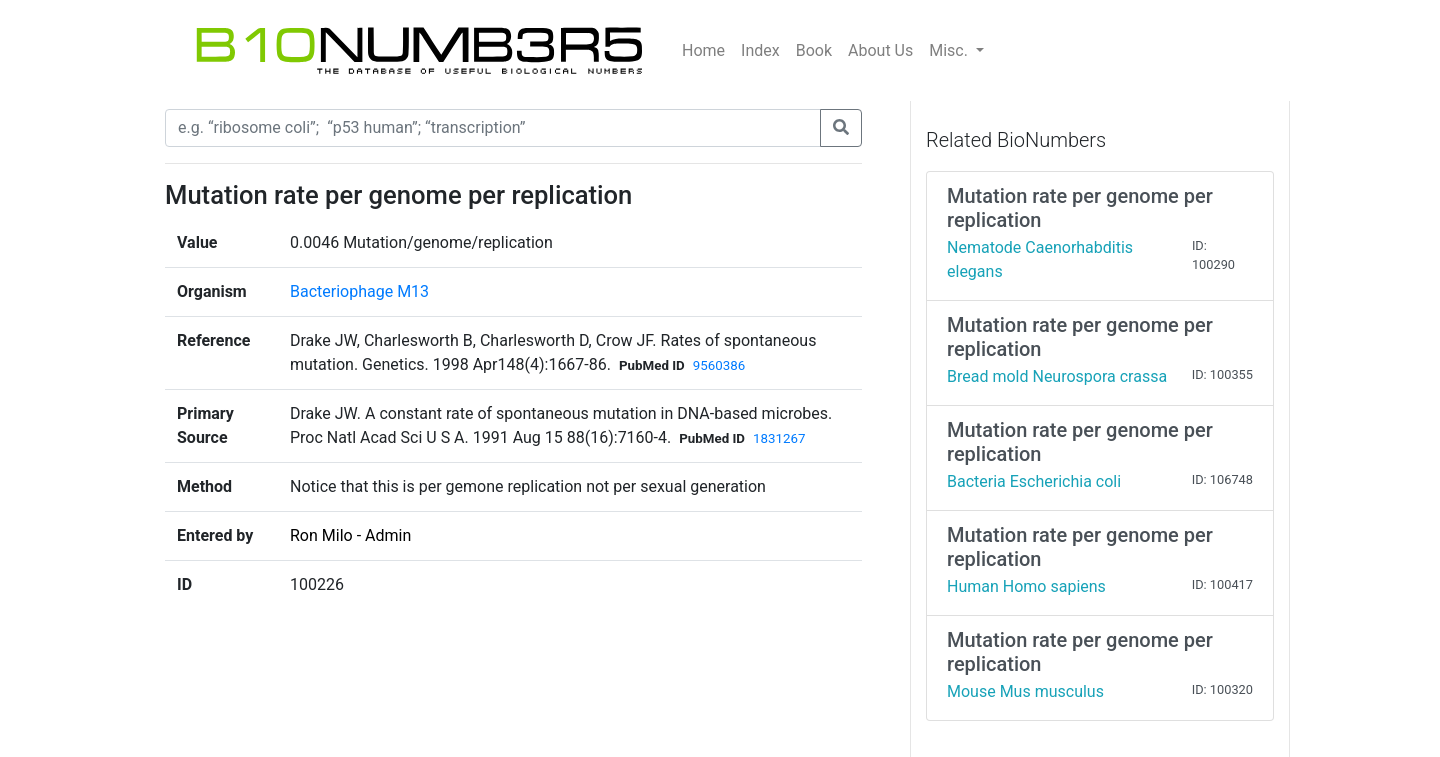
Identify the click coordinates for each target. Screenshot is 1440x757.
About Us (880, 50)
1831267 (779, 438)
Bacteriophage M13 (359, 291)
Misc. (950, 50)
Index (760, 50)
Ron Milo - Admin (350, 535)
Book (814, 50)
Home (703, 50)
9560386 (719, 365)
